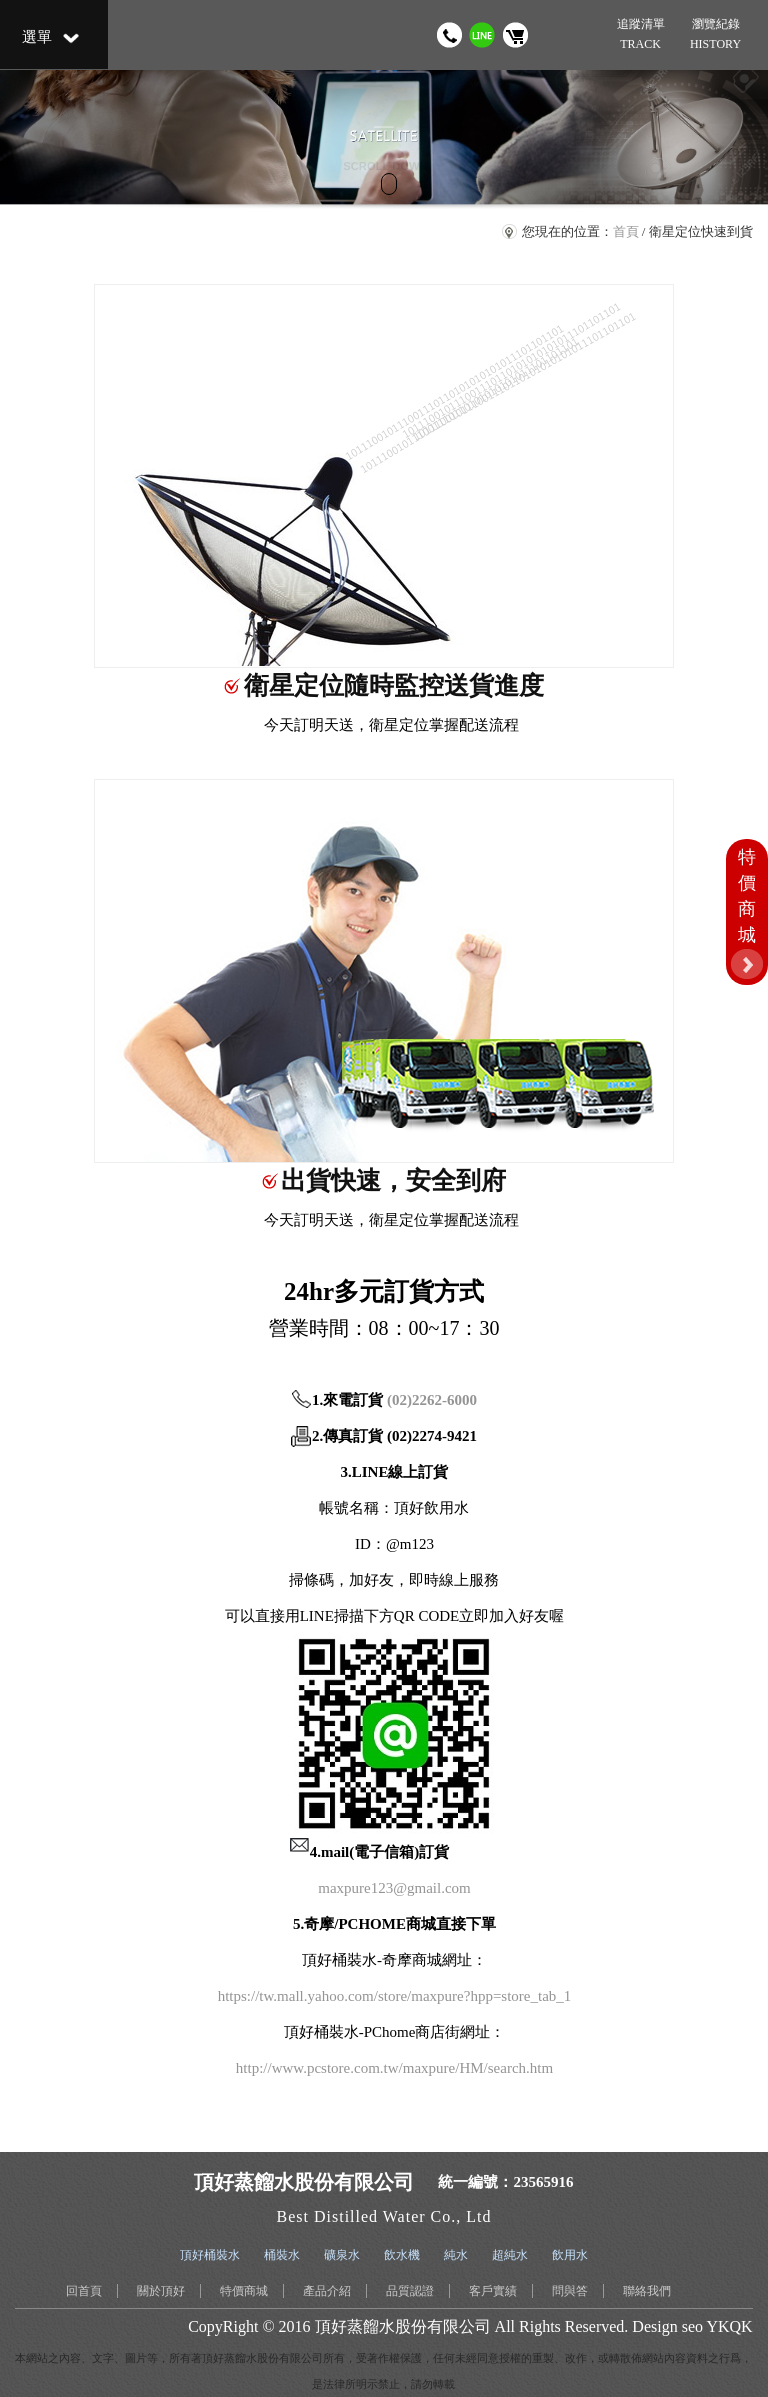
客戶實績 (493, 2291)
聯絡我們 (647, 2291)
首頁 (626, 231)
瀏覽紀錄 (715, 35)
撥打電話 (449, 35)
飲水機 (402, 2255)
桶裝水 (282, 2255)
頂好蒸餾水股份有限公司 (403, 2326)
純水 (456, 2255)
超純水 (510, 2255)
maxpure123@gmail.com (394, 1888)
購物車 (515, 35)
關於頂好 (161, 2291)
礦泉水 (342, 2255)
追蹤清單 (640, 35)
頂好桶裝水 (210, 2255)
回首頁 (84, 2291)
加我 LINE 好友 (482, 35)
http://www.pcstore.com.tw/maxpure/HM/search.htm (394, 2068)
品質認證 (410, 2291)
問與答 (570, 2291)
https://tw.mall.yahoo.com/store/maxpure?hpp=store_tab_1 (395, 1996)
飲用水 (570, 2255)
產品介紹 (327, 2291)
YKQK (729, 2326)
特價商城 (244, 2291)
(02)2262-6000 (432, 1400)
